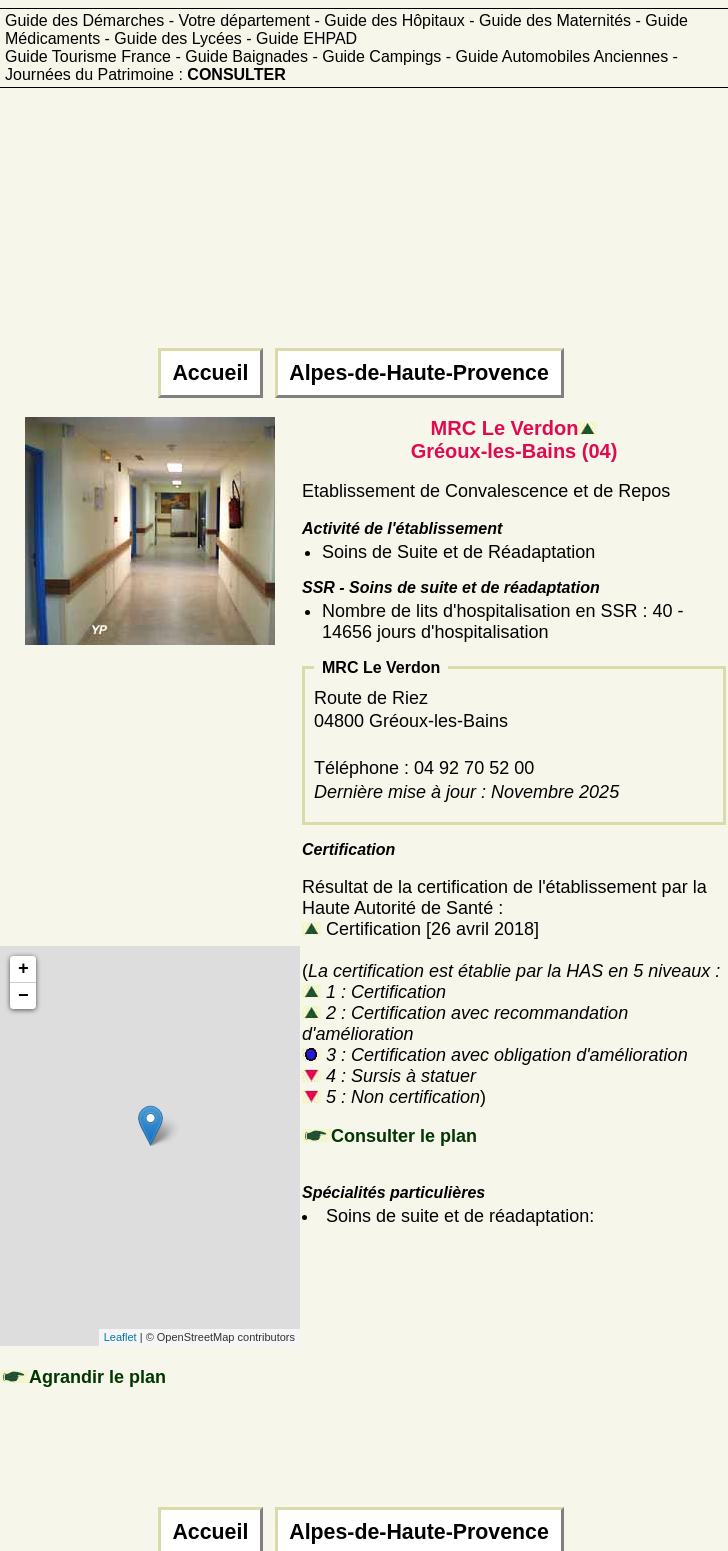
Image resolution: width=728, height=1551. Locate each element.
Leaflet (120, 1337)
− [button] (23, 996)
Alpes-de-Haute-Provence (419, 373)
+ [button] (23, 969)
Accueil (210, 373)
